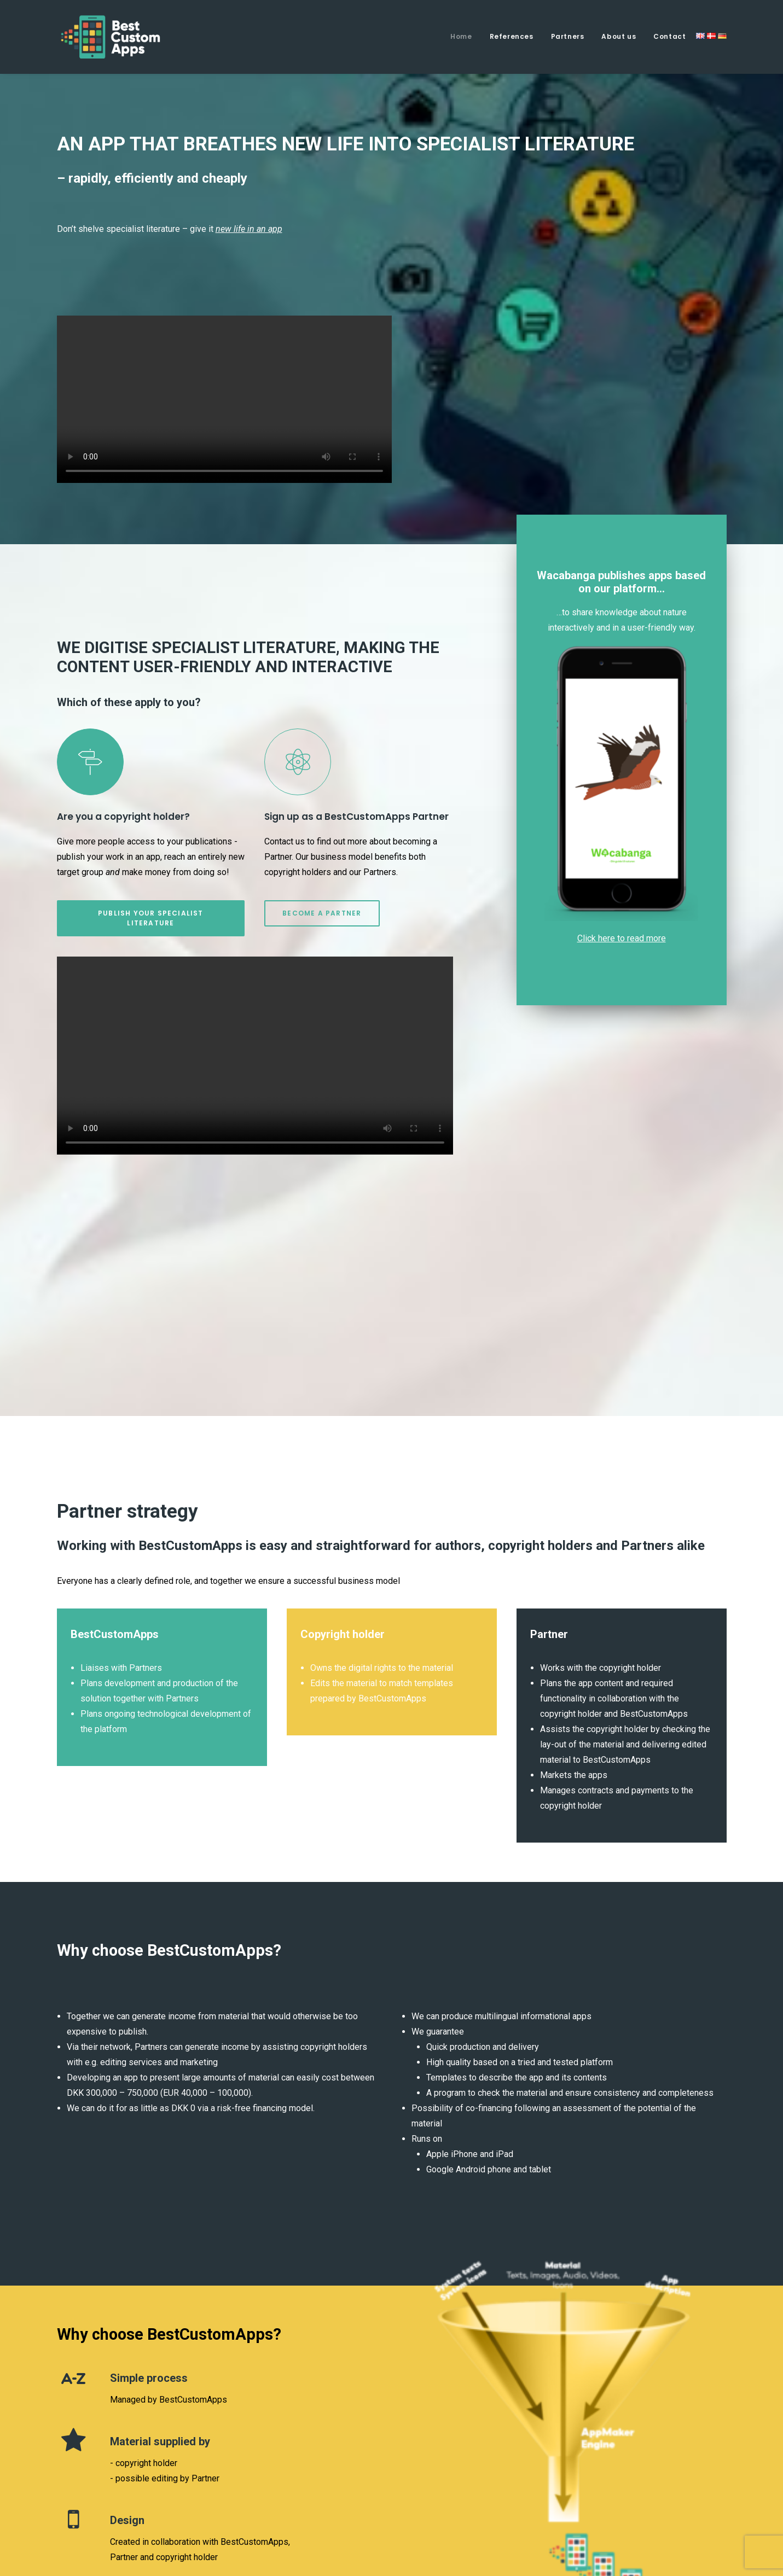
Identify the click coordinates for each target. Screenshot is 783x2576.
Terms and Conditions (685, 2510)
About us (618, 36)
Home (461, 36)
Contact (669, 36)
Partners (567, 36)
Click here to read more (621, 938)
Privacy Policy (597, 2510)
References (511, 36)
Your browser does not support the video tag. (224, 399)
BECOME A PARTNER (321, 913)
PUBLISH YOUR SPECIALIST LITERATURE (152, 918)
